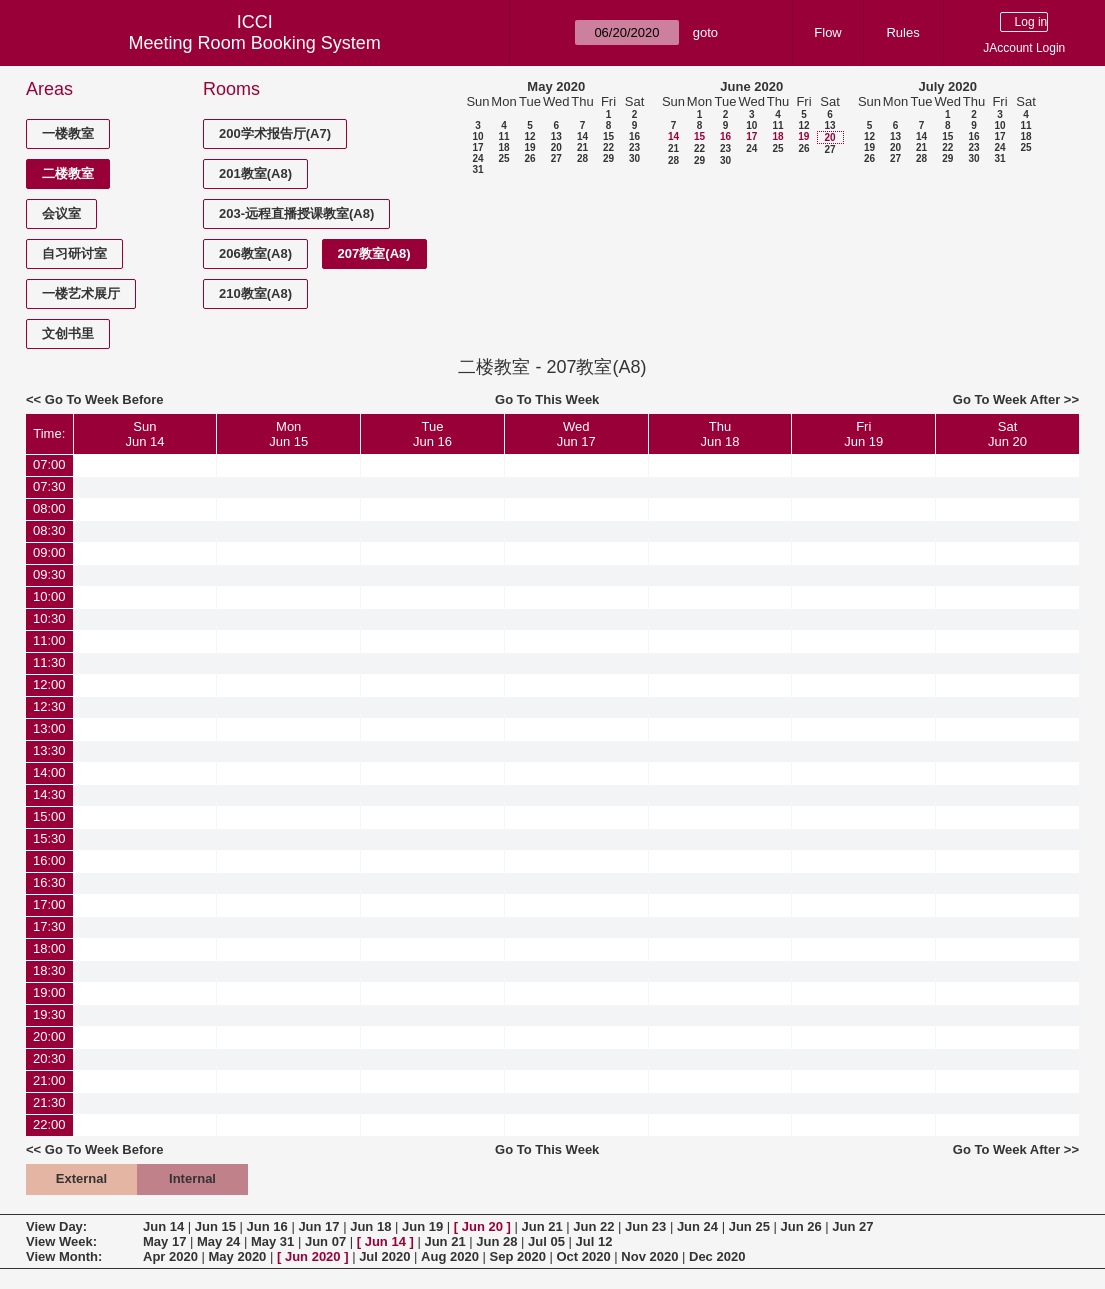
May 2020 (556, 86)
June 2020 (751, 86)
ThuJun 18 (719, 434)
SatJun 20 (1007, 434)
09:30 (49, 574)
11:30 (49, 662)
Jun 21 (541, 1226)
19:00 (49, 992)
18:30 (49, 970)
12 (529, 136)
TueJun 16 (432, 434)
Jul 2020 (384, 1256)
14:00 (49, 772)
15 (608, 136)
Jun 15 (215, 1226)
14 (582, 136)
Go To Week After (1006, 399)
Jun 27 (852, 1226)
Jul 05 (546, 1241)
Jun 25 (749, 1226)
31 (477, 169)
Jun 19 (422, 1226)
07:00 (49, 464)
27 (556, 158)
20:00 (49, 1036)
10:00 (49, 596)
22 (608, 147)
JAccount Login (1024, 48)
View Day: (56, 1226)
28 (582, 158)
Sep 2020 (518, 1256)
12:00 (49, 684)
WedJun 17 (576, 434)
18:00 (49, 948)
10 (477, 136)
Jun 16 (267, 1226)
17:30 (49, 926)
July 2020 (947, 86)
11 (503, 136)
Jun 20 (482, 1226)
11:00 (49, 640)
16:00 (49, 860)
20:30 (49, 1058)
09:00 (49, 552)
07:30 (49, 486)
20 (556, 147)
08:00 (49, 508)
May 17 (164, 1241)
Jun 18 (370, 1226)
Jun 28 (496, 1241)
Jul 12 (594, 1241)
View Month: (64, 1256)
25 (503, 158)
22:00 (49, 1124)
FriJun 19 (863, 434)
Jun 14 (163, 1226)
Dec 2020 (717, 1256)
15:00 (49, 816)
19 (529, 147)
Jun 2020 (313, 1256)
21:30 (49, 1102)
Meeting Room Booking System (255, 43)
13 (556, 136)
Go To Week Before (104, 399)
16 (634, 136)
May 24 (218, 1241)
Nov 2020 (649, 1256)
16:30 (49, 882)
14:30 (49, 794)
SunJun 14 (144, 434)
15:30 (49, 838)
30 (634, 158)
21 (582, 147)
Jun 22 (593, 1226)
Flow (827, 32)
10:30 (49, 618)
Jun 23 (645, 1226)
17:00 (49, 904)
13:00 (49, 728)
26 (529, 158)
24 (477, 158)
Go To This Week (547, 399)
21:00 (49, 1080)
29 (608, 158)
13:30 (49, 750)
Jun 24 (697, 1226)
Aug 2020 (450, 1256)
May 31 (272, 1241)
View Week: (61, 1241)
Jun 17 (318, 1226)
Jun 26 (800, 1226)
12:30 (49, 706)
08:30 (49, 530)
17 (477, 147)
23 (634, 147)
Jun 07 (325, 1241)
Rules (902, 32)
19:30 (49, 1014)
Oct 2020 (583, 1256)
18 (503, 147)
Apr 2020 (170, 1256)
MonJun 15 (288, 434)
